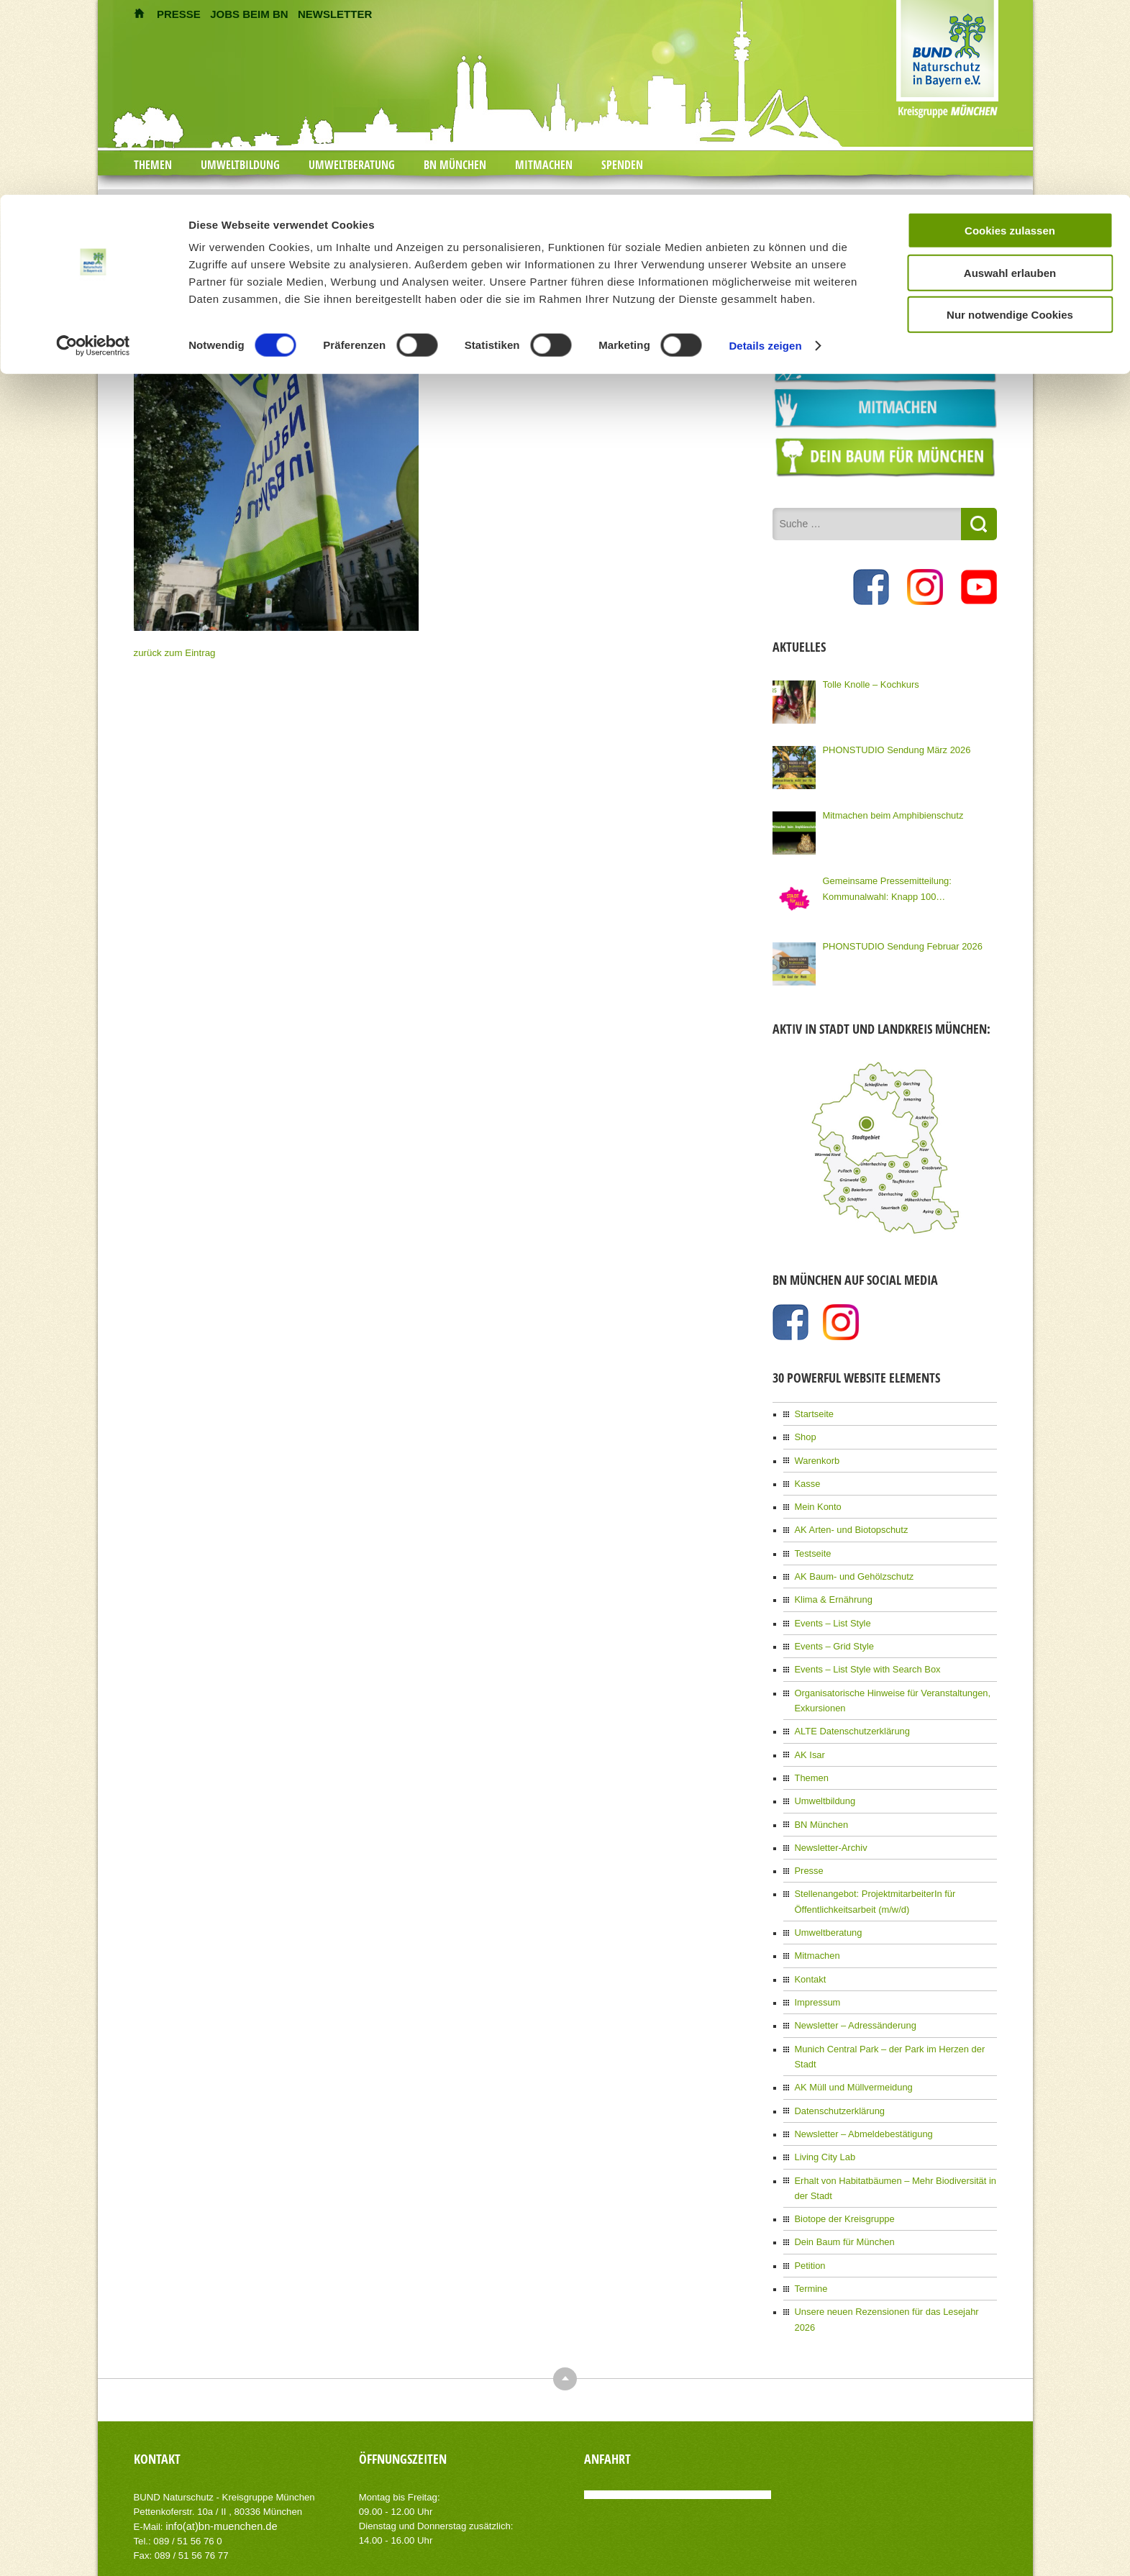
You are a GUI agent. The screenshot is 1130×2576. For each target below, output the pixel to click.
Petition (809, 2213)
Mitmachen (816, 1931)
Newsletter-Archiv (828, 1828)
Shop (805, 1434)
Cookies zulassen (1010, 35)
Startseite (813, 1412)
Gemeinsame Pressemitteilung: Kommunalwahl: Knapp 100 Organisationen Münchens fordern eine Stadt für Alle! (906, 887)
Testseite (812, 1546)
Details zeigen (765, 151)
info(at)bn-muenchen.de (215, 2456)
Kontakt (809, 1954)
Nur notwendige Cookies (1010, 120)
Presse (808, 1850)
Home (486, 198)
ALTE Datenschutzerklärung (848, 1716)
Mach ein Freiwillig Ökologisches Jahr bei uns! (587, 198)
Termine (810, 2236)
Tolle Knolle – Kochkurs (868, 683)
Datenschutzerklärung (837, 2065)
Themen (810, 1761)
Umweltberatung (826, 1909)
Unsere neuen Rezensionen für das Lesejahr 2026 (891, 2258)
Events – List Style (830, 1613)
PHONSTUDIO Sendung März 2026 (891, 748)
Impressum (816, 1976)
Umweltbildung (823, 1783)
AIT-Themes (248, 2554)
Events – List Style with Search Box (863, 1657)
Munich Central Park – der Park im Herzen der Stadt (894, 2021)
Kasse (807, 1479)
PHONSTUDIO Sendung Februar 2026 (897, 944)
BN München (819, 1806)
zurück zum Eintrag (171, 652)
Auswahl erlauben (1010, 78)
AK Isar (809, 1739)
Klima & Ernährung (831, 1590)
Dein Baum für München (841, 2191)
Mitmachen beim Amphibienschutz (888, 814)
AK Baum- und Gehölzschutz (850, 1568)
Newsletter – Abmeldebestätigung (859, 2088)
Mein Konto (817, 1501)
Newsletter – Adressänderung (851, 1998)
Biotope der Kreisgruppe (841, 2169)
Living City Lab (823, 2110)
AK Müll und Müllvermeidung (850, 2043)
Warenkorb (816, 1457)
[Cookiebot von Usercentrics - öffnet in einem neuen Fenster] (93, 151)
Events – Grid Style (832, 1635)
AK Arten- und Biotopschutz (848, 1524)
